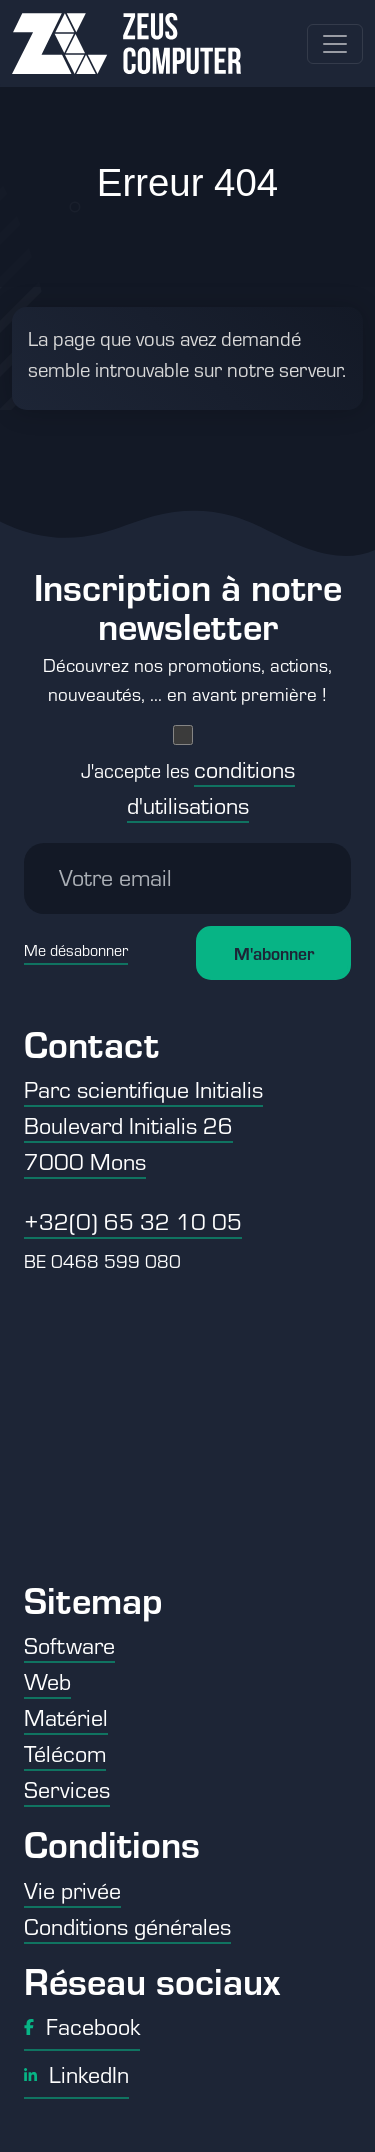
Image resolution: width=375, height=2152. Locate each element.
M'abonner (274, 953)
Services (67, 1789)
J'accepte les (188, 788)
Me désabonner (76, 950)
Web (47, 1681)
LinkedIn (76, 2074)
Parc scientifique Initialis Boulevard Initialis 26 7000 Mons (143, 1125)
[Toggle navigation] (335, 44)
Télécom (65, 1753)
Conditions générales (127, 1926)
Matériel (66, 1717)
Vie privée (72, 1890)
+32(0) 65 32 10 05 (133, 1221)
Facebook (82, 2026)
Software (69, 1645)
